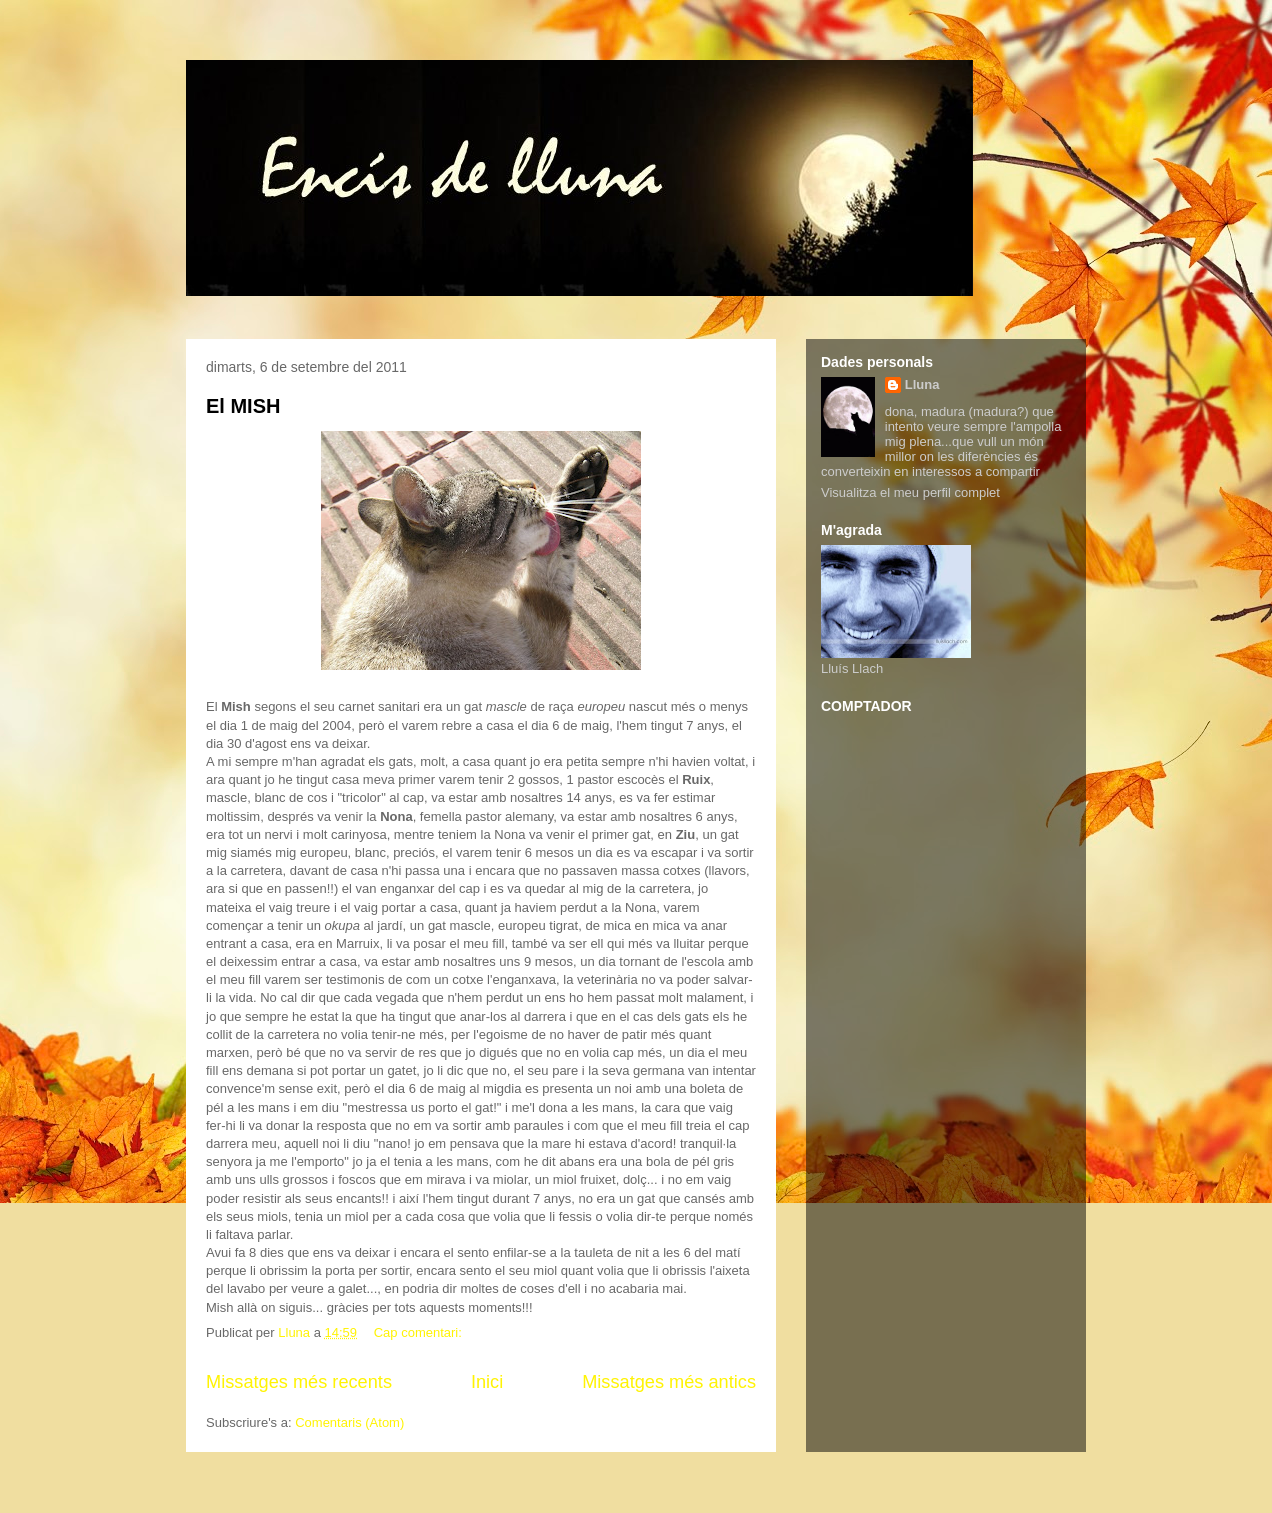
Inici (487, 1382)
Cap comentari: (420, 1332)
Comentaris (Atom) (349, 1422)
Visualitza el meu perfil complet (910, 492)
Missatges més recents (299, 1382)
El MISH (243, 406)
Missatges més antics (669, 1382)
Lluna (922, 384)
